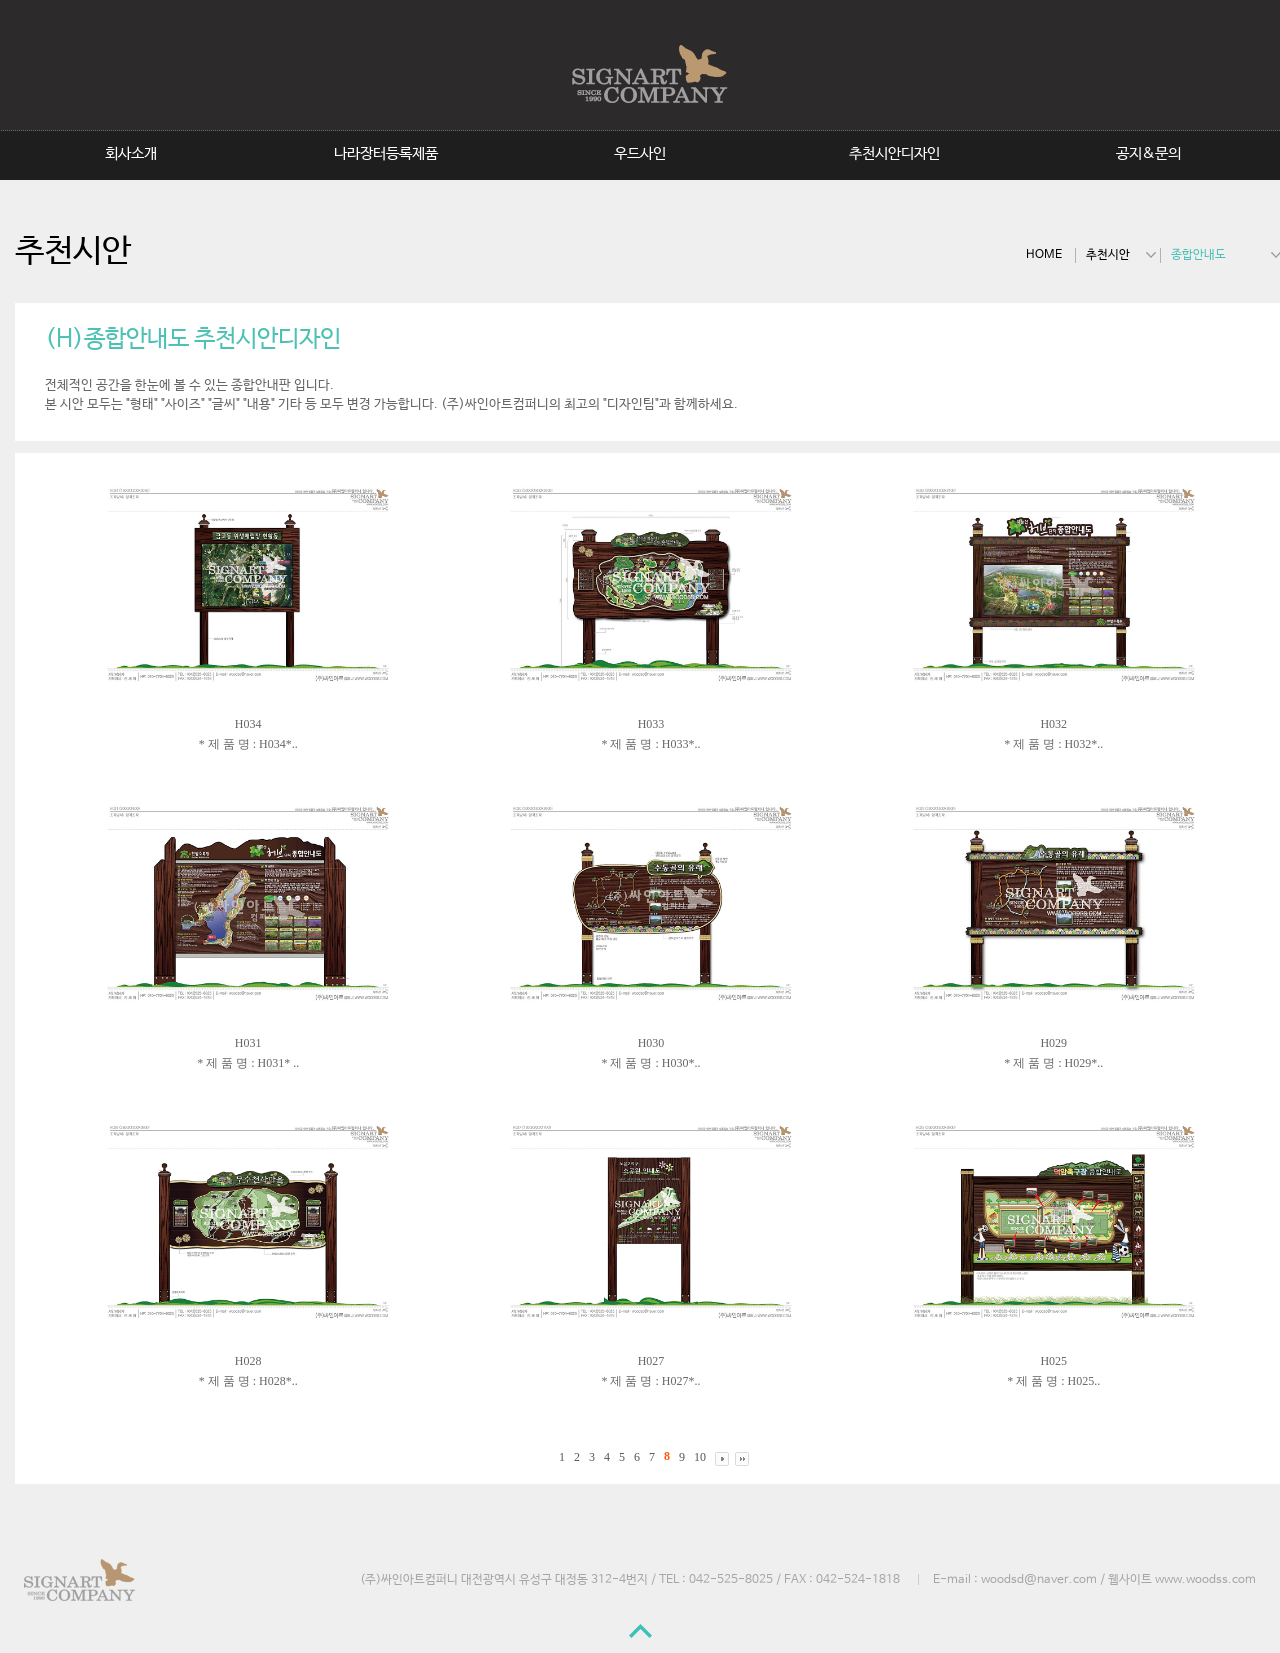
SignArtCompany (644, 74)
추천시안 (1108, 255)
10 (700, 1458)
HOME (1044, 255)
